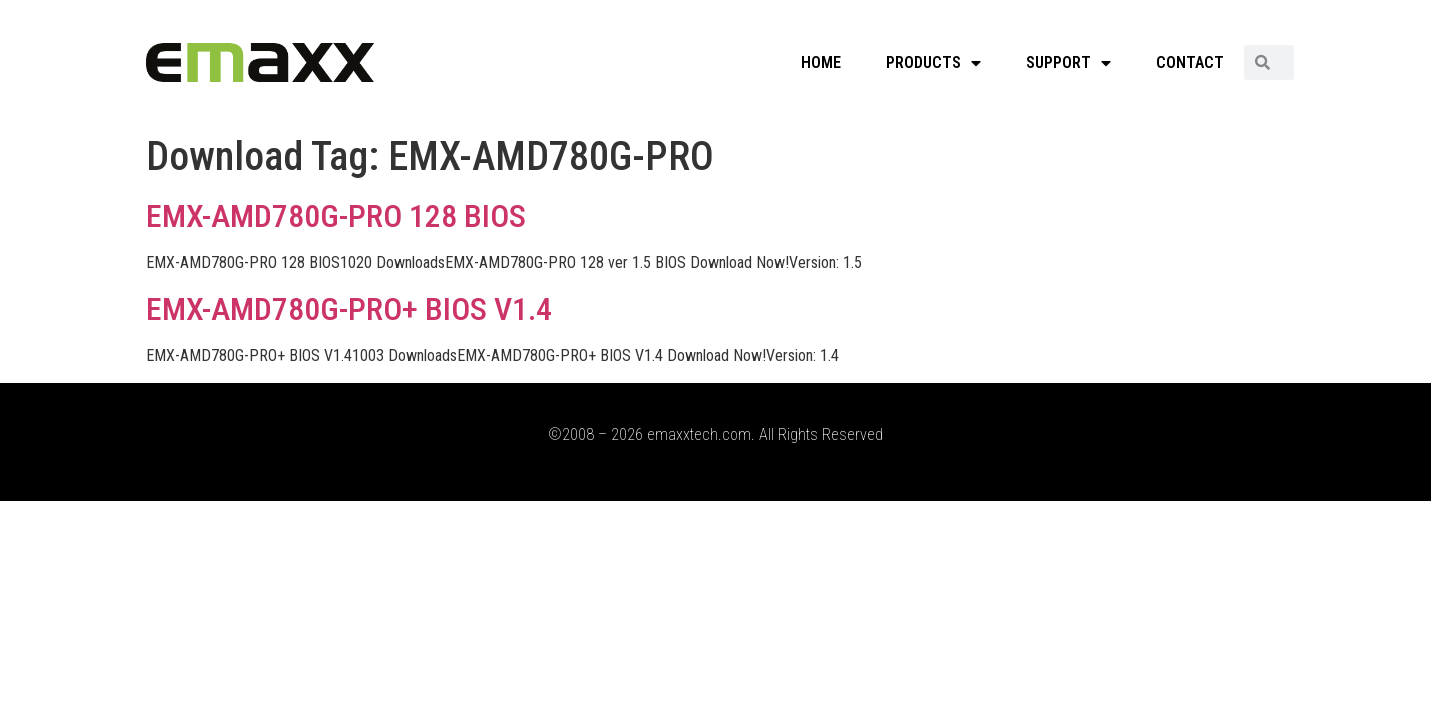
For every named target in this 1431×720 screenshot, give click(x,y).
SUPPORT (1068, 63)
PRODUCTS (933, 63)
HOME (821, 62)
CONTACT (1190, 62)
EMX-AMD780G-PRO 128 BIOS (336, 216)
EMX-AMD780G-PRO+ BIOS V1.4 (349, 309)
